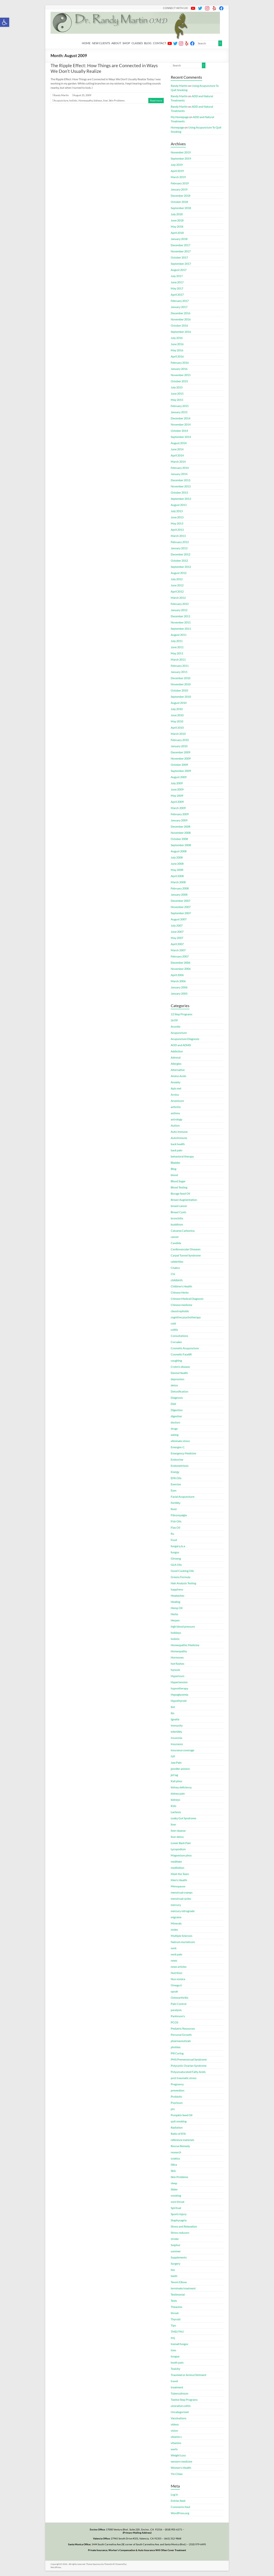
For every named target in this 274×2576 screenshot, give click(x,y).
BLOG (147, 43)
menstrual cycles (181, 1898)
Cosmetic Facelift (181, 1354)
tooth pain (177, 2362)
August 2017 (178, 269)
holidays (176, 1632)
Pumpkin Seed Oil (181, 2115)
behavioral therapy (182, 1156)
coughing (176, 1360)
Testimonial (178, 2294)
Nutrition (176, 1972)
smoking (176, 2195)
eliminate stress (180, 1441)
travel (174, 2381)
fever (174, 1509)
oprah (174, 1991)
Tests (174, 2300)
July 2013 (177, 511)
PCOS (174, 2022)
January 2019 (179, 189)
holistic (73, 100)
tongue (175, 2356)
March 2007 (178, 950)
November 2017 (181, 251)
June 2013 (177, 517)
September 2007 (181, 913)
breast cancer (179, 1206)
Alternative (178, 1069)
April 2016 (177, 356)
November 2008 (181, 832)
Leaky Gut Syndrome (183, 1818)
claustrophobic (180, 1311)
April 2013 (177, 529)
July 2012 (177, 579)
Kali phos (176, 1781)
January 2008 (179, 894)
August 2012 (178, 573)
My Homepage (180, 117)
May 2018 (177, 226)
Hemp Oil (176, 1608)
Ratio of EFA (178, 2133)
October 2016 (179, 325)
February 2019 (180, 183)
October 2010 (179, 690)
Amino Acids (178, 1076)
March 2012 (178, 597)
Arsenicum (177, 1100)
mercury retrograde (182, 1911)
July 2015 (177, 387)
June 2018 (177, 220)
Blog (173, 1168)
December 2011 (180, 616)
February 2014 (180, 467)
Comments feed (180, 2506)
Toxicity (175, 2368)
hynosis (175, 1669)
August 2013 (178, 504)
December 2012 (180, 554)
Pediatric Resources (183, 2028)
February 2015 (180, 406)
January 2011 (179, 671)
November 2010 (181, 684)
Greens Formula (180, 1577)
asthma (175, 1113)
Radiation (177, 2127)
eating (174, 1434)
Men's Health (179, 1880)
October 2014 (179, 430)
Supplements (179, 2257)
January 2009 (179, 820)
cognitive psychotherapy (186, 1317)
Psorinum (177, 2102)
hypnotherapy (179, 1688)
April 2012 (177, 591)
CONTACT (159, 43)
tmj (173, 2337)
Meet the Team (180, 1873)
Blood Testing (179, 1187)
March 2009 (178, 808)
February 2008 (180, 888)
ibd (173, 1706)
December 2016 (180, 313)
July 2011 (177, 641)
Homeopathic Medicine (185, 1645)
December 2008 (180, 826)
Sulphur (175, 2245)
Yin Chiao (177, 2473)
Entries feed (178, 2500)
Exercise (176, 1484)
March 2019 (178, 177)
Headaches (177, 1595)
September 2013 (181, 498)
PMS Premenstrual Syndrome (189, 2059)
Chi (173, 1274)
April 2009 (177, 801)
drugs (174, 1428)
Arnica (175, 1094)
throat (175, 2313)
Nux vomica (178, 1979)
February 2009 (180, 814)
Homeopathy (85, 100)
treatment (177, 2387)
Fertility (175, 1502)
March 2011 (178, 659)
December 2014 (180, 418)
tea (173, 2269)
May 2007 (177, 937)
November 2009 (181, 758)
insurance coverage (182, 1750)
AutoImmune (179, 1137)
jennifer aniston (180, 1768)
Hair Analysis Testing (183, 1583)
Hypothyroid (178, 1700)
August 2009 (178, 777)
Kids (173, 1805)
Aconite (175, 1026)
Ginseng (176, 1558)
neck (173, 1948)
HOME (86, 43)
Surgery (175, 2263)
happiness (177, 1589)
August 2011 (178, 634)
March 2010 (178, 733)
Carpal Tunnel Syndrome (186, 1255)
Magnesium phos (181, 1855)
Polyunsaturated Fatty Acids (188, 2071)
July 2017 (177, 276)
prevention (177, 2090)
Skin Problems (117, 100)
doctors (175, 1422)
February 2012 (180, 603)
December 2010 (180, 678)
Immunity (177, 1725)
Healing (175, 1601)
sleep (174, 2183)
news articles (178, 1966)
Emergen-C (178, 1447)
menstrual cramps (182, 1892)
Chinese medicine (181, 1304)
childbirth (177, 1280)
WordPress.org (180, 2513)
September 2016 (181, 331)
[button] (4, 22)
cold (173, 1323)
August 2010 (178, 702)
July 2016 (177, 337)
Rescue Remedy (180, 2146)
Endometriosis (179, 1465)
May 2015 (177, 399)
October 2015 (179, 381)
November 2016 (181, 319)
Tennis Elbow (179, 2282)
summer (176, 2251)
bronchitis (177, 1218)
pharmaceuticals (181, 2040)
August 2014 (178, 443)
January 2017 (179, 307)
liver (105, 100)
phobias (175, 2047)
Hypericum (177, 1676)
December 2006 (180, 962)
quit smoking (178, 2121)
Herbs (174, 1614)
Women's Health (181, 2467)
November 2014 (181, 424)
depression (177, 1379)
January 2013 (179, 548)
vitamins (176, 2443)
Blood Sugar (178, 1181)
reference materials (182, 2139)
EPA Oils (176, 1478)
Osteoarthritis (179, 1997)
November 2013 (181, 486)
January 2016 (179, 368)
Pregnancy (177, 2084)
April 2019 (177, 170)
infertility (176, 1731)
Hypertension (179, 1682)
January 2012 (179, 610)
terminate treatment (183, 2288)
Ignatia (175, 1719)
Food (174, 1540)
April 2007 (177, 944)
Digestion (177, 1410)
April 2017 (177, 294)
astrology (176, 1119)
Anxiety (175, 1082)
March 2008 (178, 882)
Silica (174, 2164)
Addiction (177, 1051)
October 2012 (179, 560)
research (176, 2152)
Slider (174, 2189)
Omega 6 (176, 1985)
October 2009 (179, 764)
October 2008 (179, 838)
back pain (176, 1150)
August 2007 (178, 919)
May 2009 (177, 795)
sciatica (175, 2158)
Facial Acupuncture (182, 1496)
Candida (176, 1243)
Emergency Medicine (183, 1453)
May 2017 (177, 288)
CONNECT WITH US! (175, 7)
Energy (175, 1471)
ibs (172, 1713)
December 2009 (180, 752)
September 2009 (181, 770)
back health (178, 1144)
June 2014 (177, 449)
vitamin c (176, 2436)
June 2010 (177, 715)
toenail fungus (179, 2344)
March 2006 (178, 981)
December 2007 (180, 900)
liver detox (177, 1836)
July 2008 (177, 857)
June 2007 (177, 931)
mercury (176, 1904)
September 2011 (181, 628)
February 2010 (180, 740)
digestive (176, 1416)
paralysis (176, 2010)
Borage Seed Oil (180, 1193)
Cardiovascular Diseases (185, 1249)
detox (174, 1385)
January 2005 (179, 993)
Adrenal (175, 1057)
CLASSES (137, 43)
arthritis (176, 1107)
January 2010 (179, 746)
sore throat (177, 2201)
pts (173, 2109)
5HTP (174, 1020)
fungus (175, 1552)
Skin (173, 2170)
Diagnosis (177, 1397)
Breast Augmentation (184, 1199)
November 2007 (181, 907)
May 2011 (177, 653)
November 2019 (181, 152)
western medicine (181, 2461)
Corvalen (176, 1342)
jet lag (174, 1775)
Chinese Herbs (180, 1292)
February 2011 (180, 665)
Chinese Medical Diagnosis (187, 1298)
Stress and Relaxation (184, 2226)
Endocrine (177, 1459)
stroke (175, 2238)
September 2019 (181, 158)
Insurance (177, 1744)
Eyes (173, 1490)
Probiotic (176, 2096)
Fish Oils (176, 1521)
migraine (176, 1917)
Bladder (175, 1162)
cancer (175, 1236)
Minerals (176, 1923)
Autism (175, 1125)
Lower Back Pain (181, 1843)
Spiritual (176, 2207)
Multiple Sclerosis (181, 1935)
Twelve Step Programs (184, 2399)
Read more (156, 100)
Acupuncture (61, 100)
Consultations (179, 1335)
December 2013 (180, 480)
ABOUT (116, 43)
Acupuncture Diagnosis (185, 1039)
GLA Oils (176, 1564)
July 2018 (177, 214)
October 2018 (179, 201)
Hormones (177, 1657)
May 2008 (177, 869)
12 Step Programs (181, 1014)
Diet (173, 1403)
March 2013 (178, 535)
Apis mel (176, 1088)
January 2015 (179, 412)
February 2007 (180, 956)
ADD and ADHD (181, 1045)
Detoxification (179, 1391)
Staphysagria (178, 2220)
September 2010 (181, 696)
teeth (174, 2276)
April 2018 (177, 232)
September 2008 (181, 845)
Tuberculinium (179, 2393)
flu (172, 1533)
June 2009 (177, 789)
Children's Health (181, 1286)
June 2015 (177, 393)
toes (173, 2350)
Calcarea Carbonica (182, 1230)
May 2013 (177, 523)
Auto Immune (179, 1131)
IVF (173, 1756)
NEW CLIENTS (101, 43)
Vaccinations (178, 2418)
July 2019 (177, 164)
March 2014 (178, 461)
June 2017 (177, 282)
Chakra (175, 1267)
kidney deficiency (181, 1787)
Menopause (178, 1886)
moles (174, 1929)
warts (174, 2449)
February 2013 (180, 542)
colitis (174, 1329)
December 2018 (180, 195)
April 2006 (177, 975)
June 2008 (177, 863)
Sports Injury (178, 2214)
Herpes (175, 1620)
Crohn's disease (180, 1366)
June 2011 (177, 647)
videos (175, 2424)
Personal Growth (181, 2034)
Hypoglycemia (179, 1694)
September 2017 (181, 263)
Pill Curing (177, 2053)
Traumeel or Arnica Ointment (188, 2374)
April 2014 (177, 455)
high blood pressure (183, 1626)
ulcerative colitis (181, 2405)
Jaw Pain (176, 1762)
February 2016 (180, 362)
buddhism (177, 1224)
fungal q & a (178, 1546)
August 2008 (178, 851)
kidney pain (178, 1793)
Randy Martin (61, 95)
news (174, 1960)
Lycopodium (178, 1849)
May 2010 (177, 721)
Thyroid (175, 2319)
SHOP (126, 43)
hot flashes (177, 1663)
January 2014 (179, 474)
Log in (174, 2494)
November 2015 (181, 375)
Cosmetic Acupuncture (185, 1348)
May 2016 (177, 350)
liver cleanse (178, 1830)
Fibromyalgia (179, 1515)
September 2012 (181, 566)
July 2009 (177, 783)
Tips (173, 2325)
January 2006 (179, 987)
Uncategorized (180, 2412)
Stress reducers (180, 2232)
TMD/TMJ (177, 2331)
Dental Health (179, 1373)
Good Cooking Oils (182, 1570)
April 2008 (177, 876)
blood (174, 1175)
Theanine (176, 2306)
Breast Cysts (178, 1212)
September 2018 (181, 208)
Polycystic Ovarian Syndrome (188, 2065)
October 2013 (179, 492)
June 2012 (177, 585)
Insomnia (176, 1737)
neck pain (176, 1954)
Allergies (176, 1063)
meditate (176, 1861)
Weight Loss (178, 2455)
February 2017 (180, 300)
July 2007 (177, 925)
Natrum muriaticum (183, 1942)
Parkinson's (178, 2016)
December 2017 (180, 245)
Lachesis (176, 1812)
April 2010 (177, 727)
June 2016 (177, 344)
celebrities (177, 1261)
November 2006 (181, 968)
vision (174, 2430)
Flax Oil (175, 1527)
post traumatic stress (183, 2078)
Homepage (177, 127)
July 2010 (177, 709)
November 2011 (181, 622)
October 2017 (179, 257)
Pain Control (178, 2003)
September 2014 (181, 436)
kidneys (98, 100)
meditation (177, 1867)
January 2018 (179, 239)
